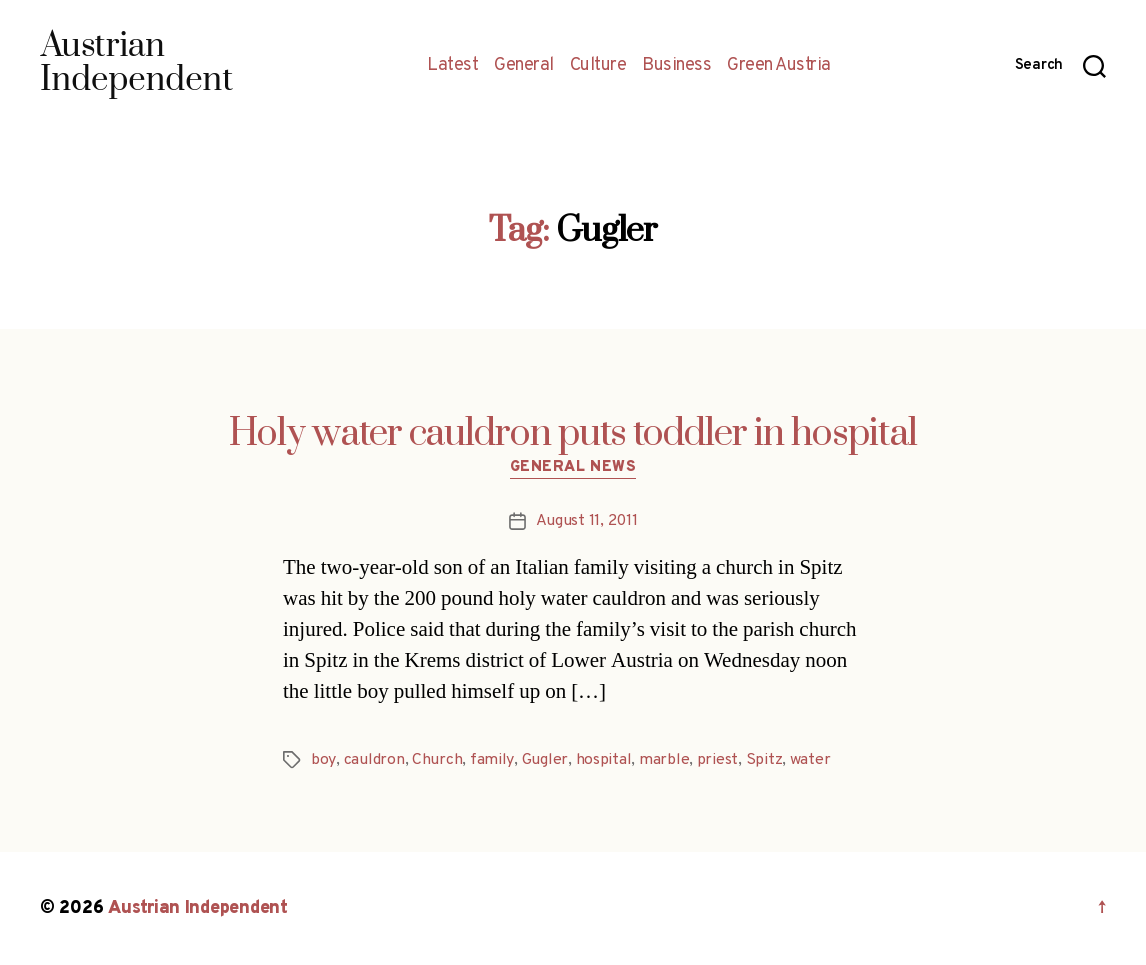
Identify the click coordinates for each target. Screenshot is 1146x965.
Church (436, 760)
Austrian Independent (197, 908)
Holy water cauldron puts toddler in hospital (573, 434)
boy (323, 760)
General (524, 66)
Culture (598, 66)
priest (715, 760)
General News (573, 468)
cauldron (373, 760)
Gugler (543, 760)
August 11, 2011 (587, 521)
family (490, 760)
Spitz (762, 760)
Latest (452, 66)
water (808, 760)
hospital (602, 760)
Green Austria (779, 66)
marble (662, 760)
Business (676, 66)
